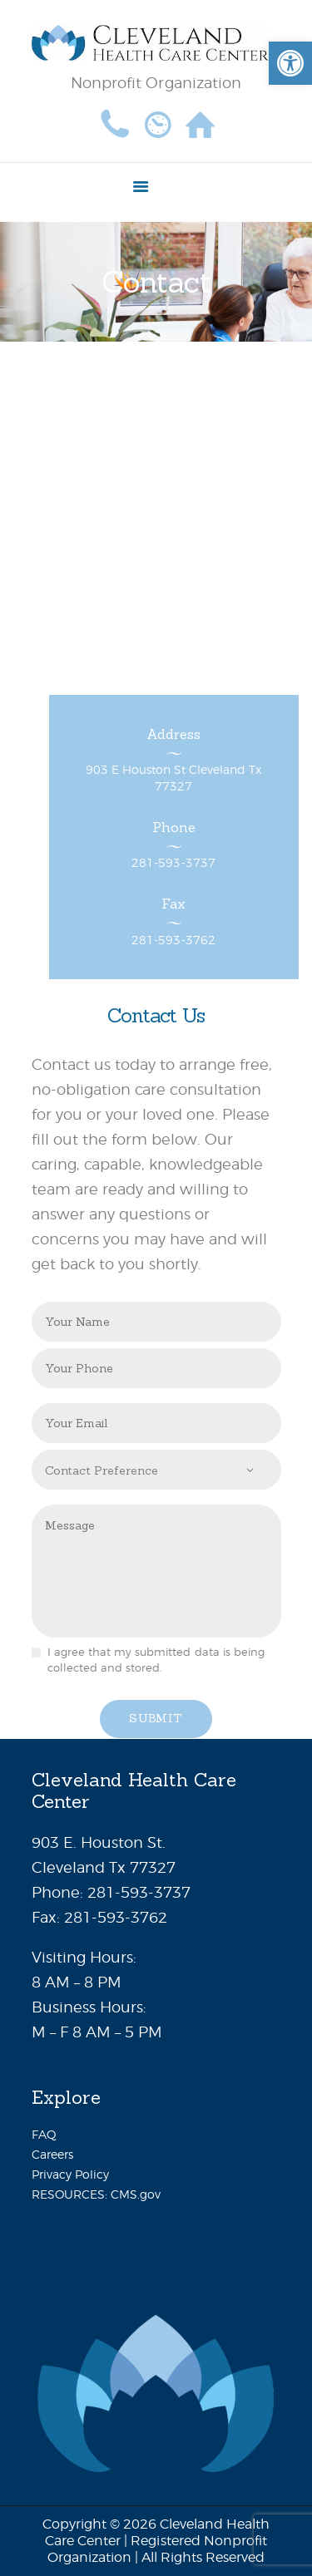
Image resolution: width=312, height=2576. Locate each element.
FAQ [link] (44, 2134)
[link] (290, 63)
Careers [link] (52, 2154)
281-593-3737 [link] (139, 1892)
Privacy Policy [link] (70, 2174)
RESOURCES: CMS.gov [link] (96, 2194)
